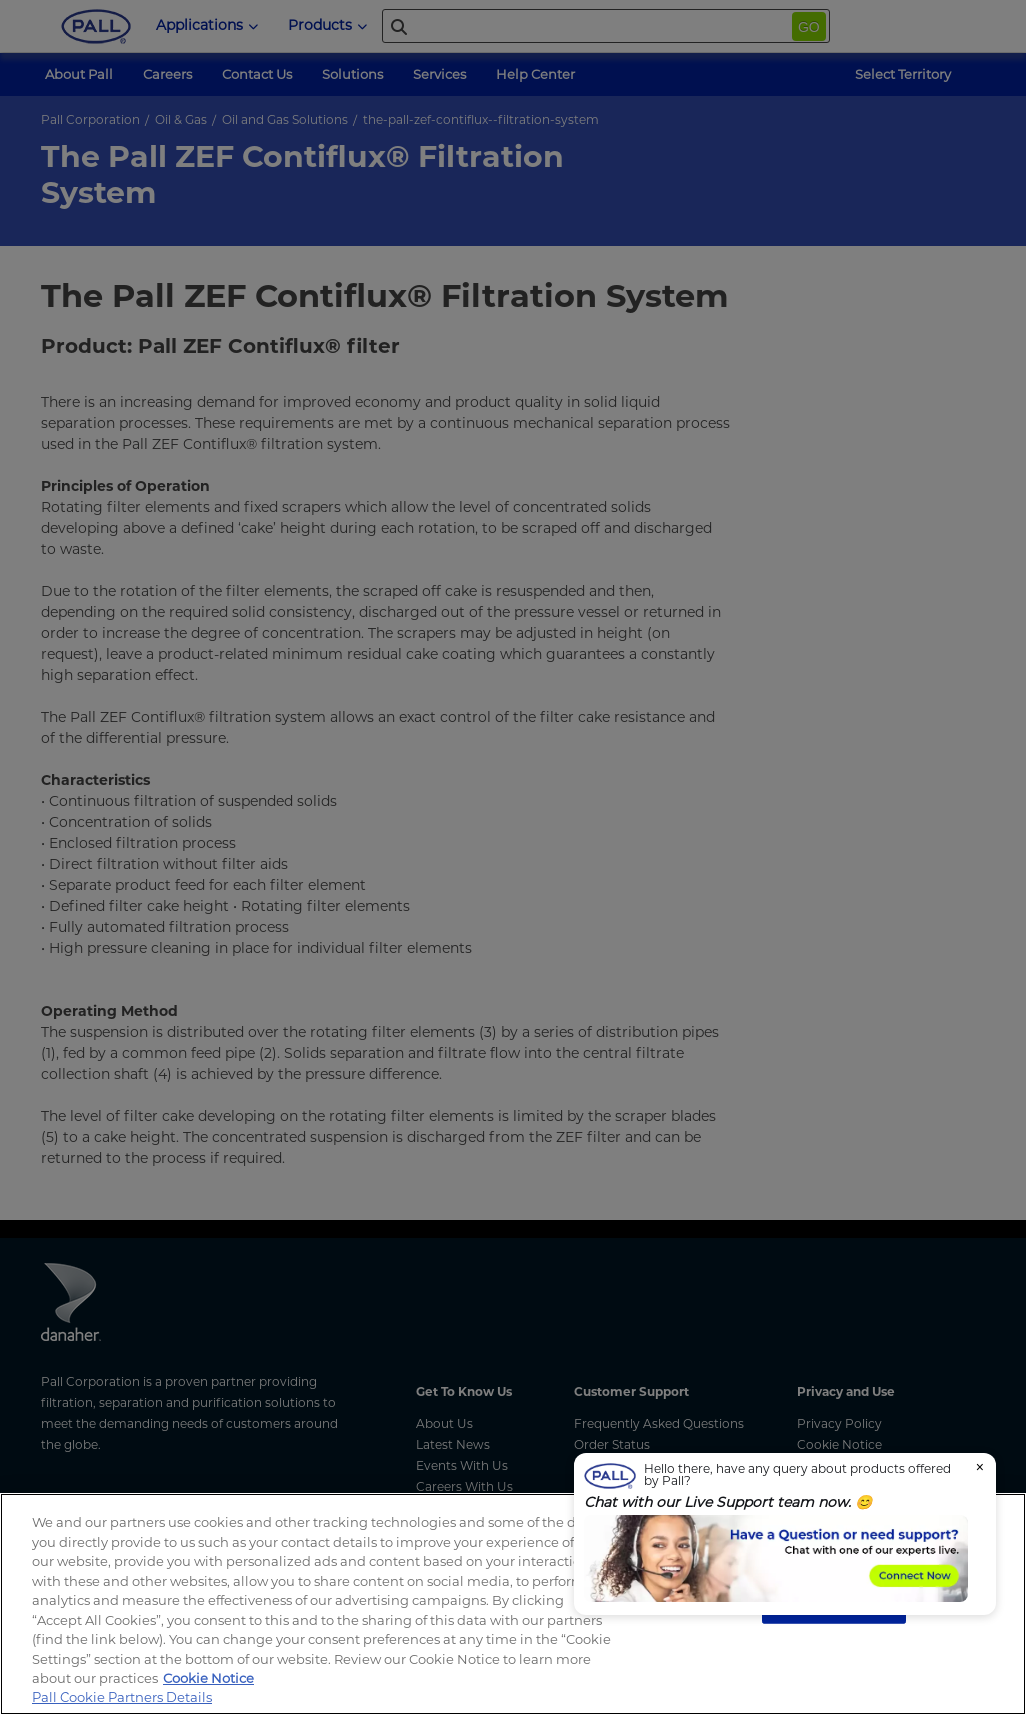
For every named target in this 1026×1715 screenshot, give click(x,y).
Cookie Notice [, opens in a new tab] (208, 1678)
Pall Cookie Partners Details (122, 1697)
